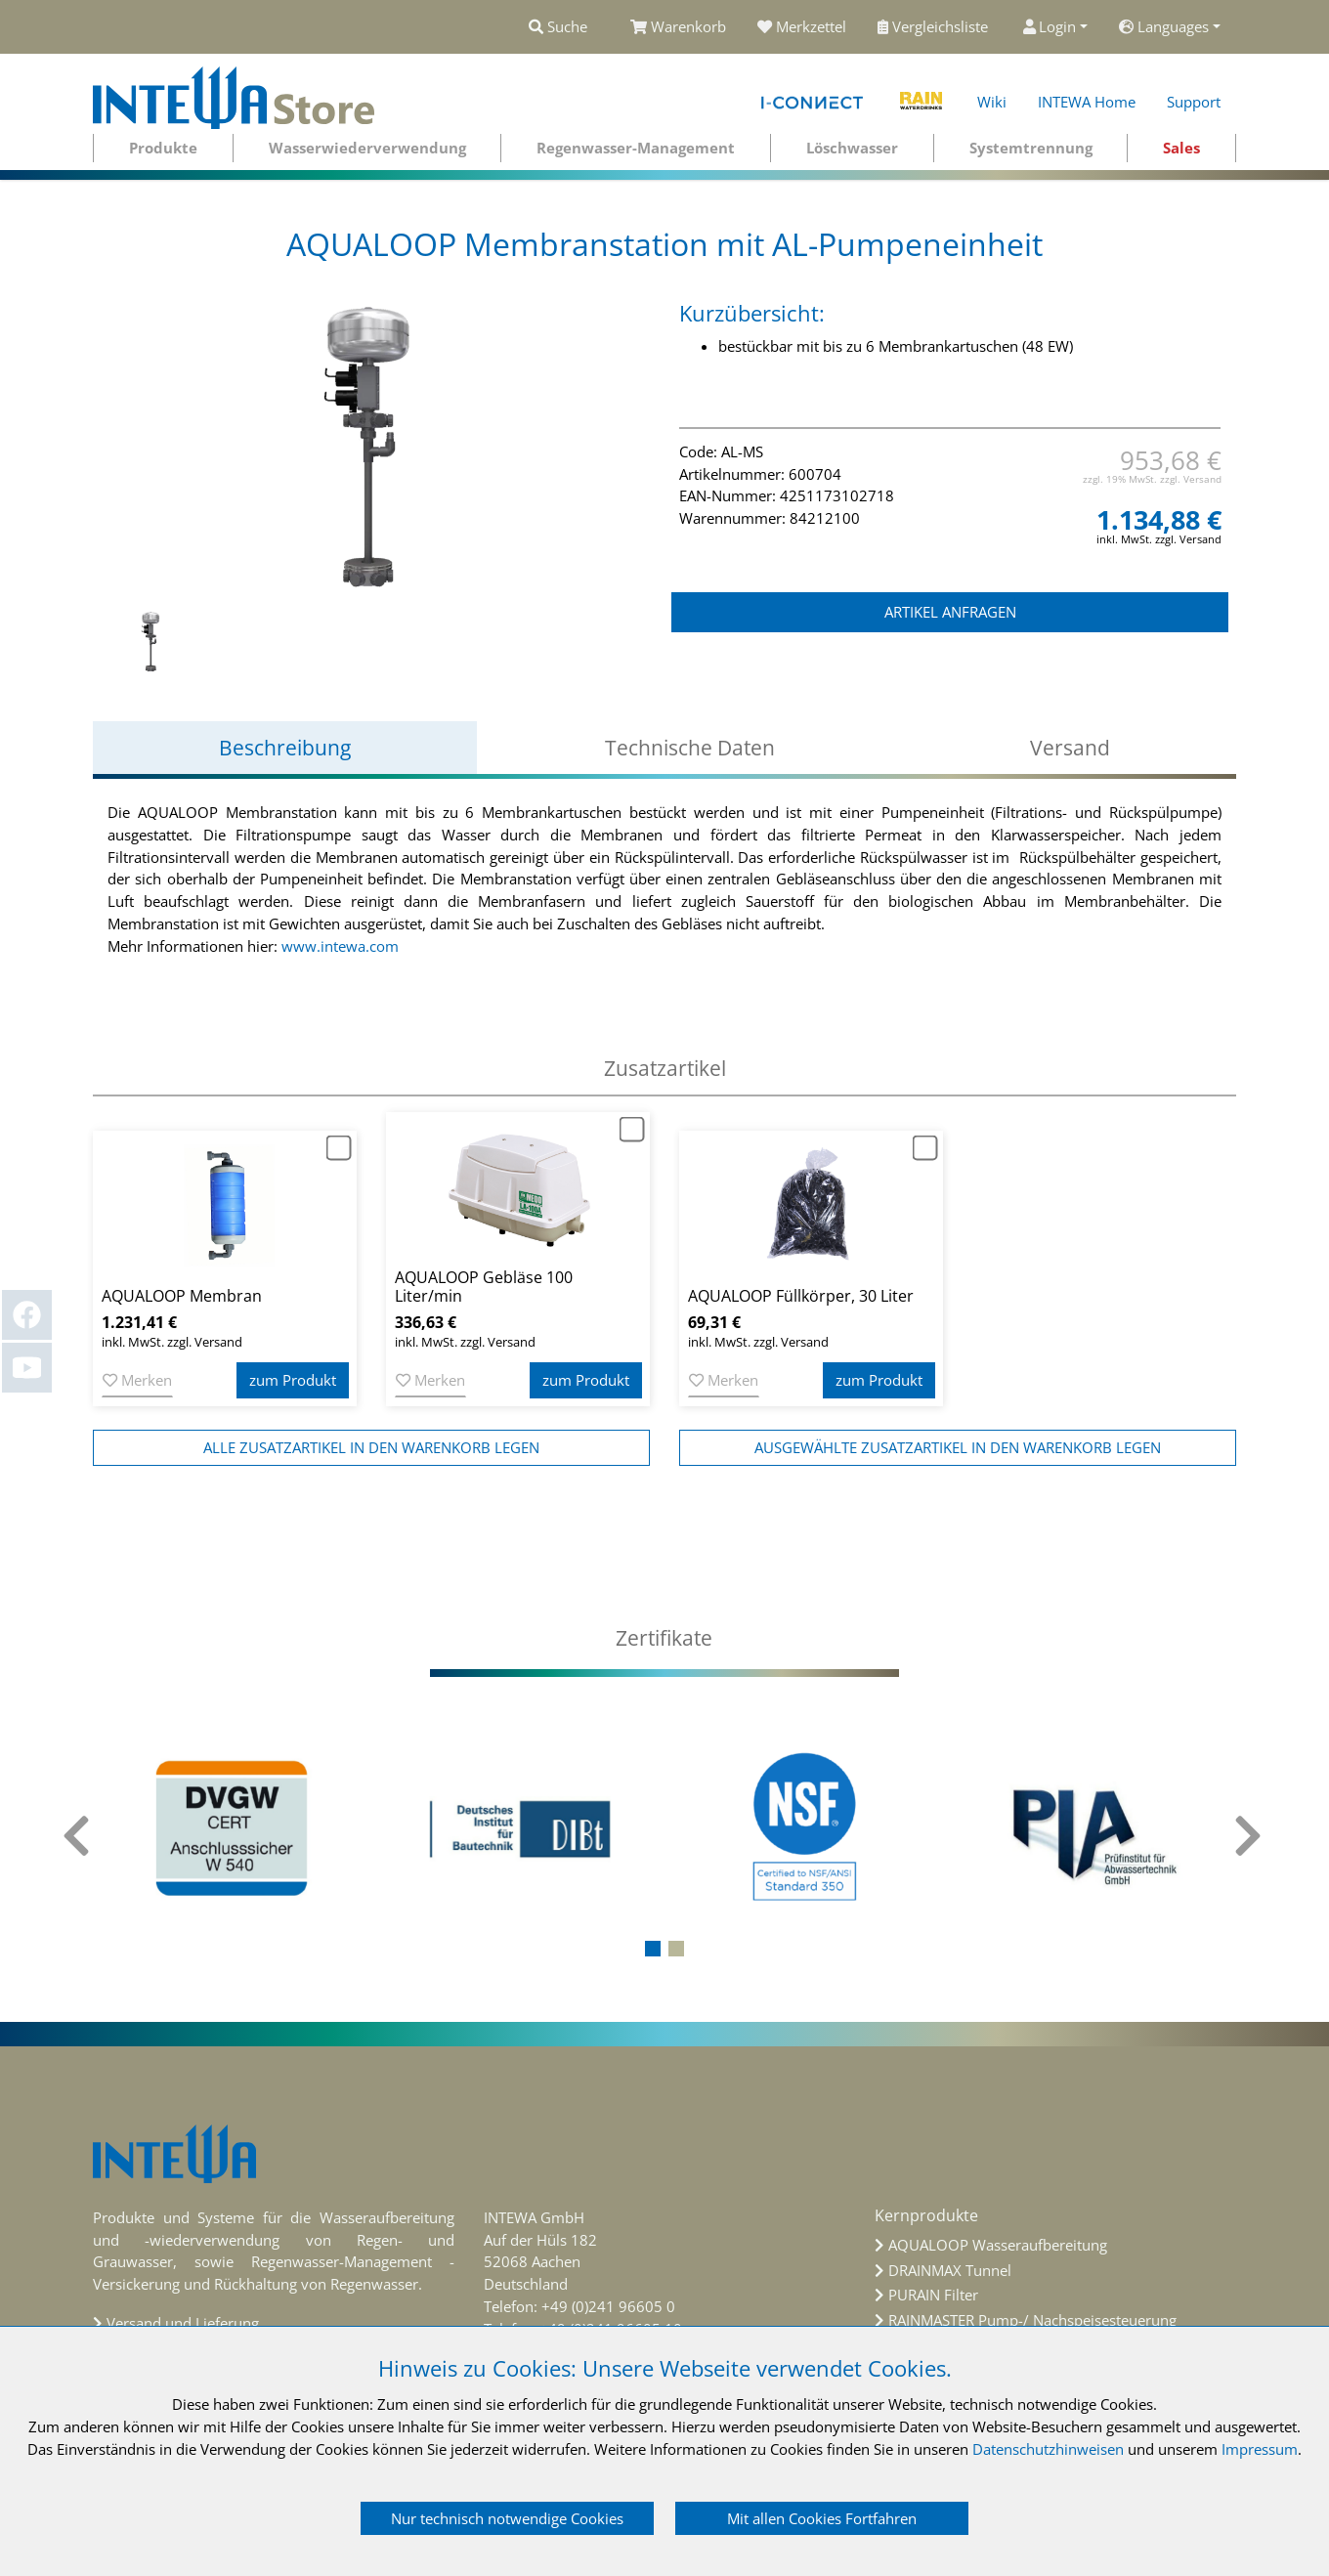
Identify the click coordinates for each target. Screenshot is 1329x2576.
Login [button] (1050, 26)
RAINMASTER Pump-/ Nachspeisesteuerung (1032, 2320)
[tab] (664, 1638)
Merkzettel (801, 26)
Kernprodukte (926, 2215)
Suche (558, 26)
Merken (137, 1380)
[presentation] (78, 1836)
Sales (1181, 147)
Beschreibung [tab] (285, 747)
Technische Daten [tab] (690, 747)
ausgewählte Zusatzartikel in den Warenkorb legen (957, 1447)
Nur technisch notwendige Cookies (507, 2518)
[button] (652, 1948)
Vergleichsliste (935, 26)
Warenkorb (678, 26)
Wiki (992, 101)
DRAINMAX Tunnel (949, 2270)
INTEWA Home (1087, 101)
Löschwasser (852, 147)
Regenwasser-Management (635, 147)
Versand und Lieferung (183, 2323)
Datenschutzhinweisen (1048, 2449)
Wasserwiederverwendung (367, 147)
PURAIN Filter (933, 2294)
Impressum (1260, 2449)
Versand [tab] (1070, 747)
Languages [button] (1164, 26)
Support (1194, 101)
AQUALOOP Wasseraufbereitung (997, 2244)
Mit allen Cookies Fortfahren (822, 2518)
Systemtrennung (1031, 147)
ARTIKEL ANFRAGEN (950, 612)
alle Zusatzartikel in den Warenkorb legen (371, 1447)
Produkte (163, 147)
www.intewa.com (340, 946)
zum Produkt (292, 1380)
